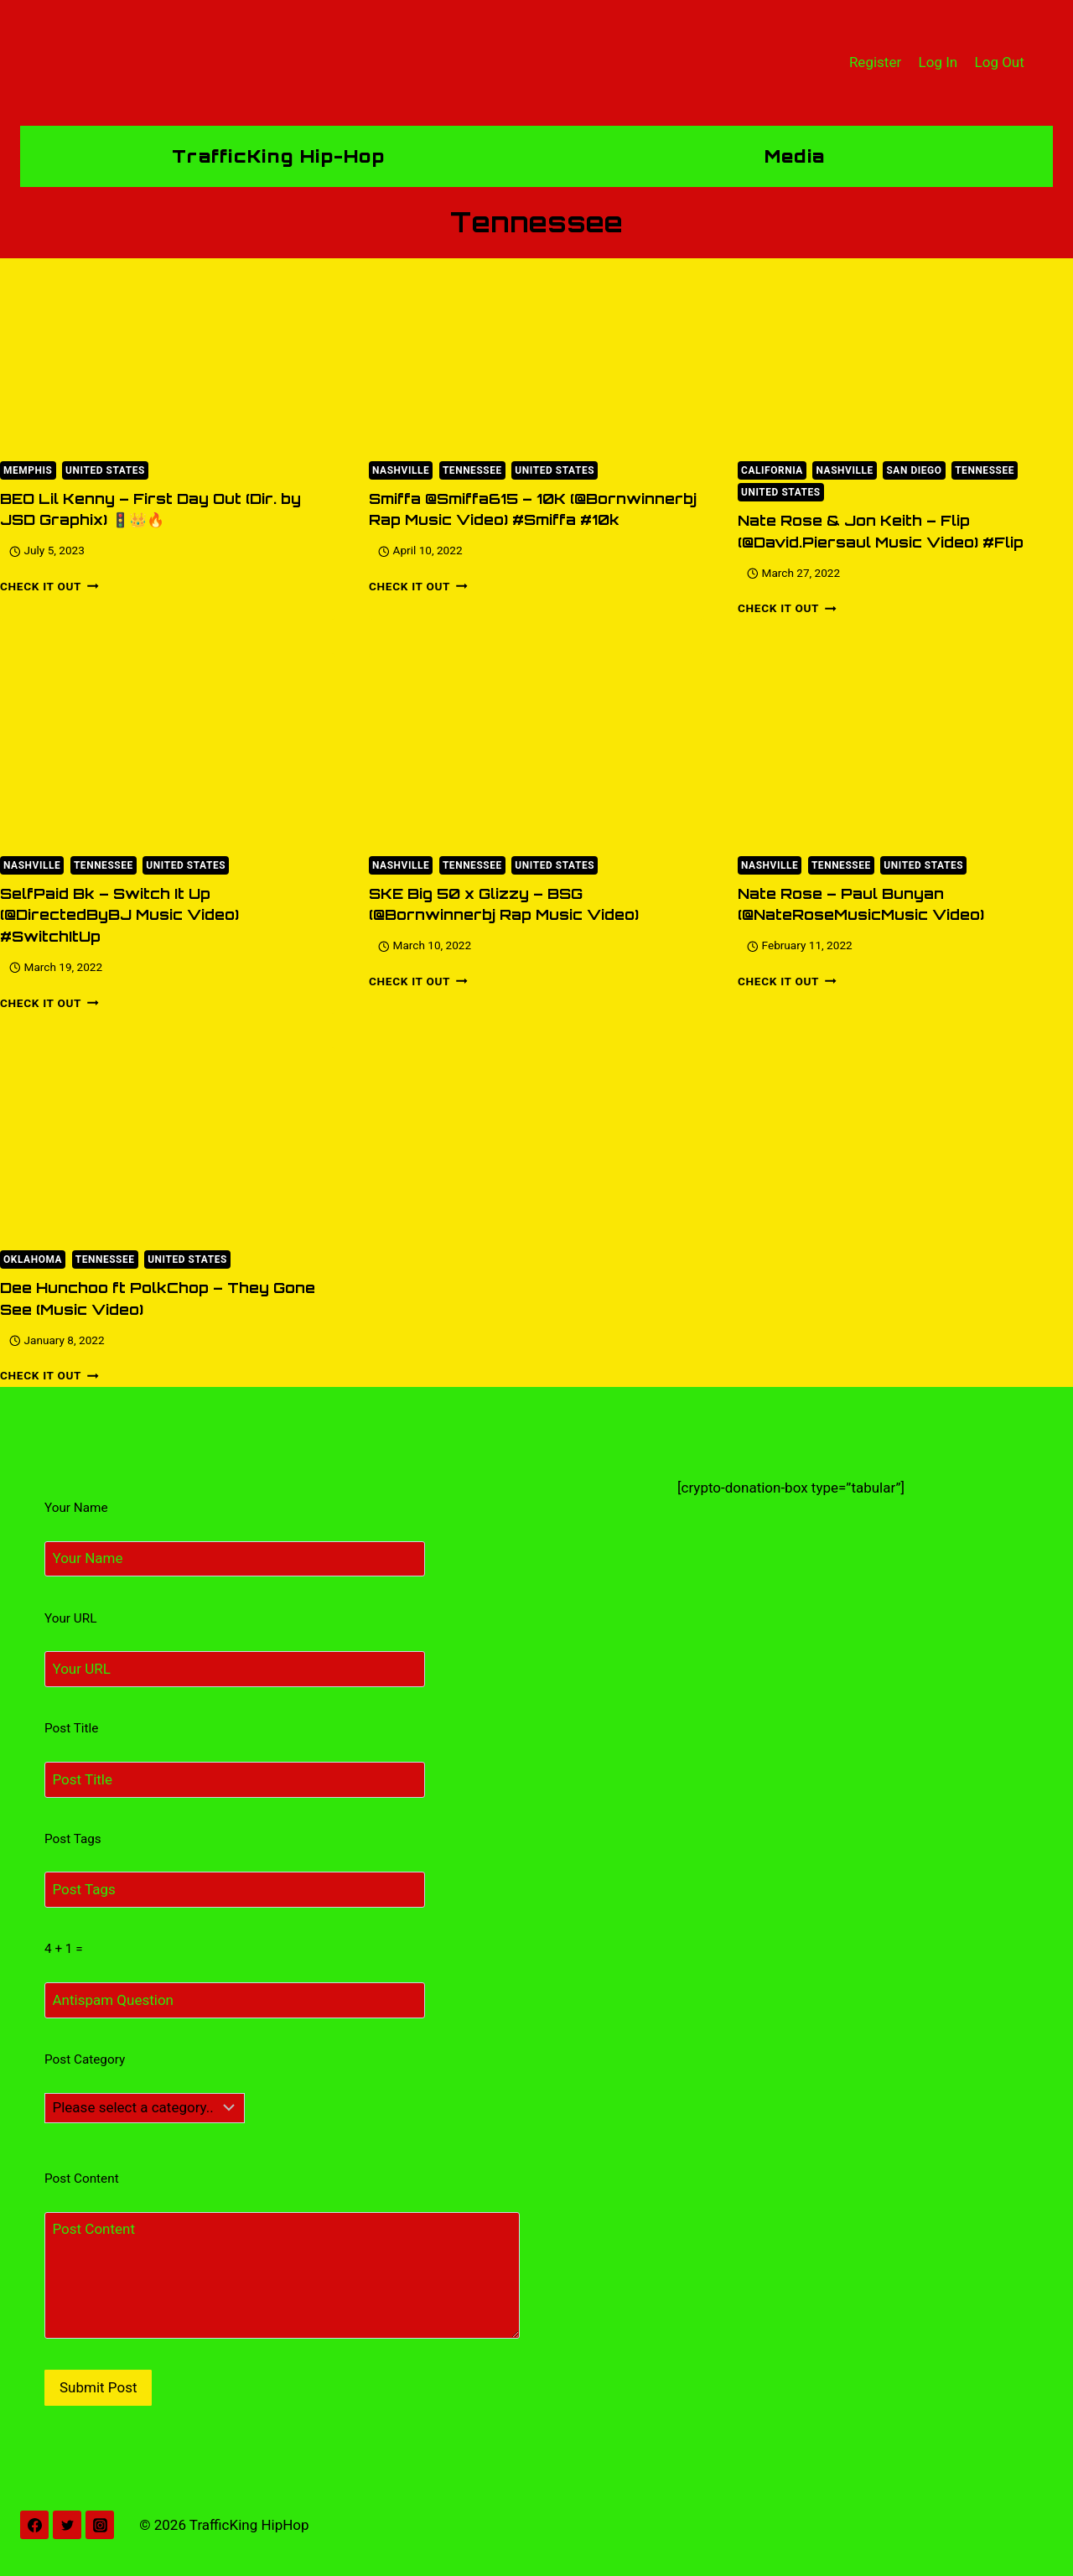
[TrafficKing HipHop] (536, 63)
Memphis (28, 470)
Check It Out (49, 586)
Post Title (71, 1728)
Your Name (76, 1507)
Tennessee (472, 470)
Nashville (400, 470)
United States (105, 470)
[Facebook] (34, 2525)
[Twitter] (67, 2525)
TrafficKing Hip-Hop (278, 156)
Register (875, 62)
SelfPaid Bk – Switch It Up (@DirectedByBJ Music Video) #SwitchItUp (119, 915)
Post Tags (72, 1838)
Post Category (84, 2059)
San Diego (913, 470)
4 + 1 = (63, 1948)
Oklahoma (32, 1259)
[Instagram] (100, 2525)
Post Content (81, 2178)
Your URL (70, 1618)
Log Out (999, 62)
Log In (938, 62)
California (772, 470)
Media (795, 156)
